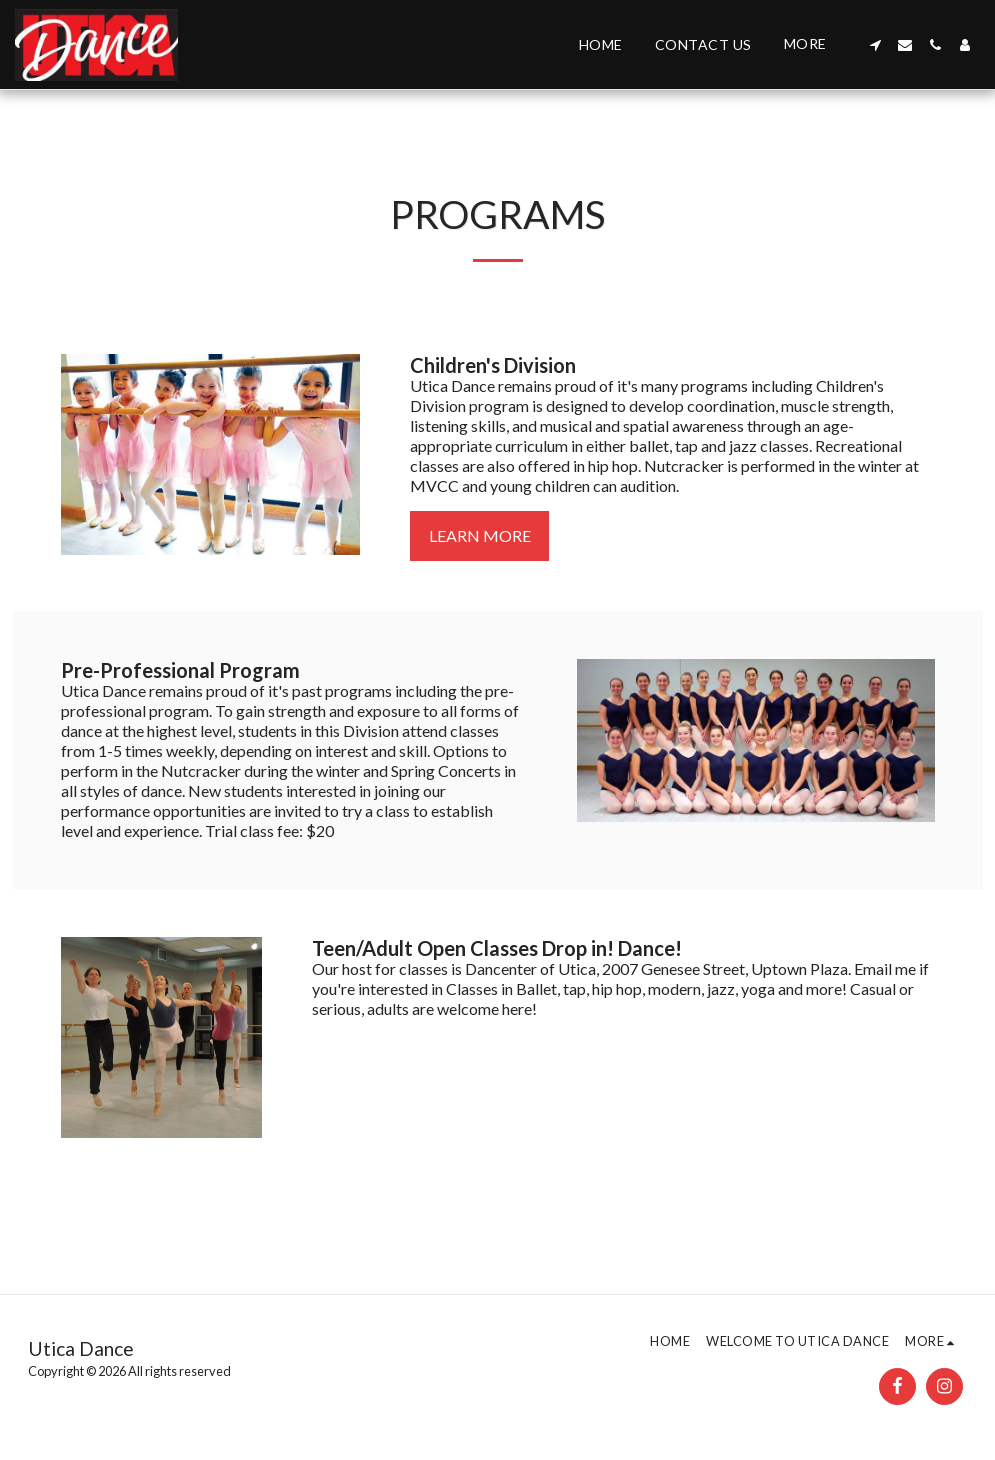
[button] (875, 45)
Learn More (480, 535)
